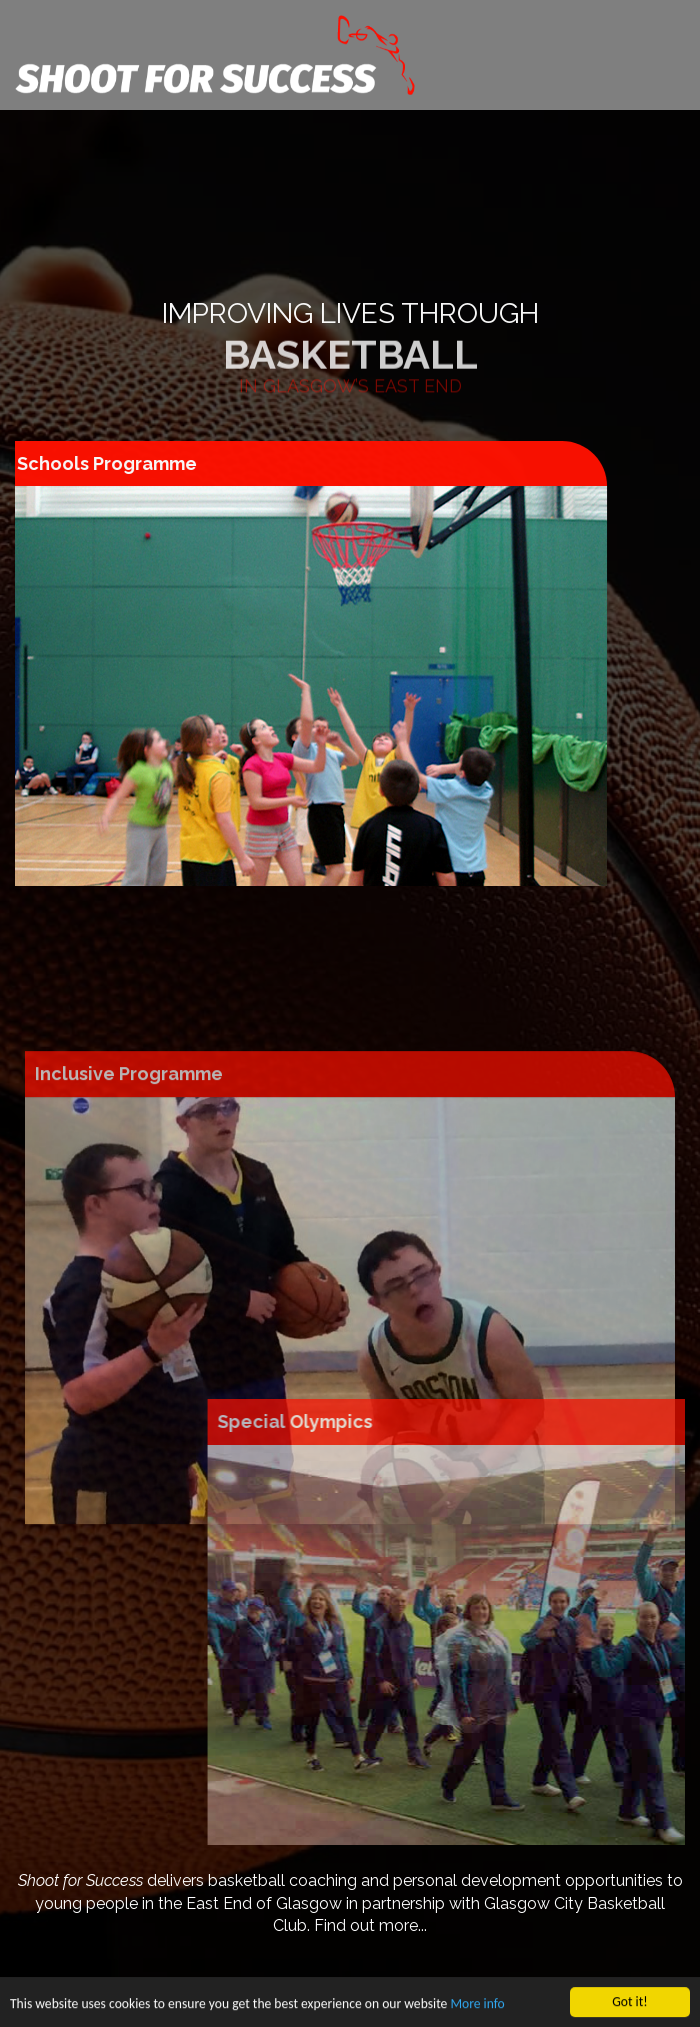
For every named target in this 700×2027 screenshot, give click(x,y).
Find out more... (370, 1925)
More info (477, 2007)
